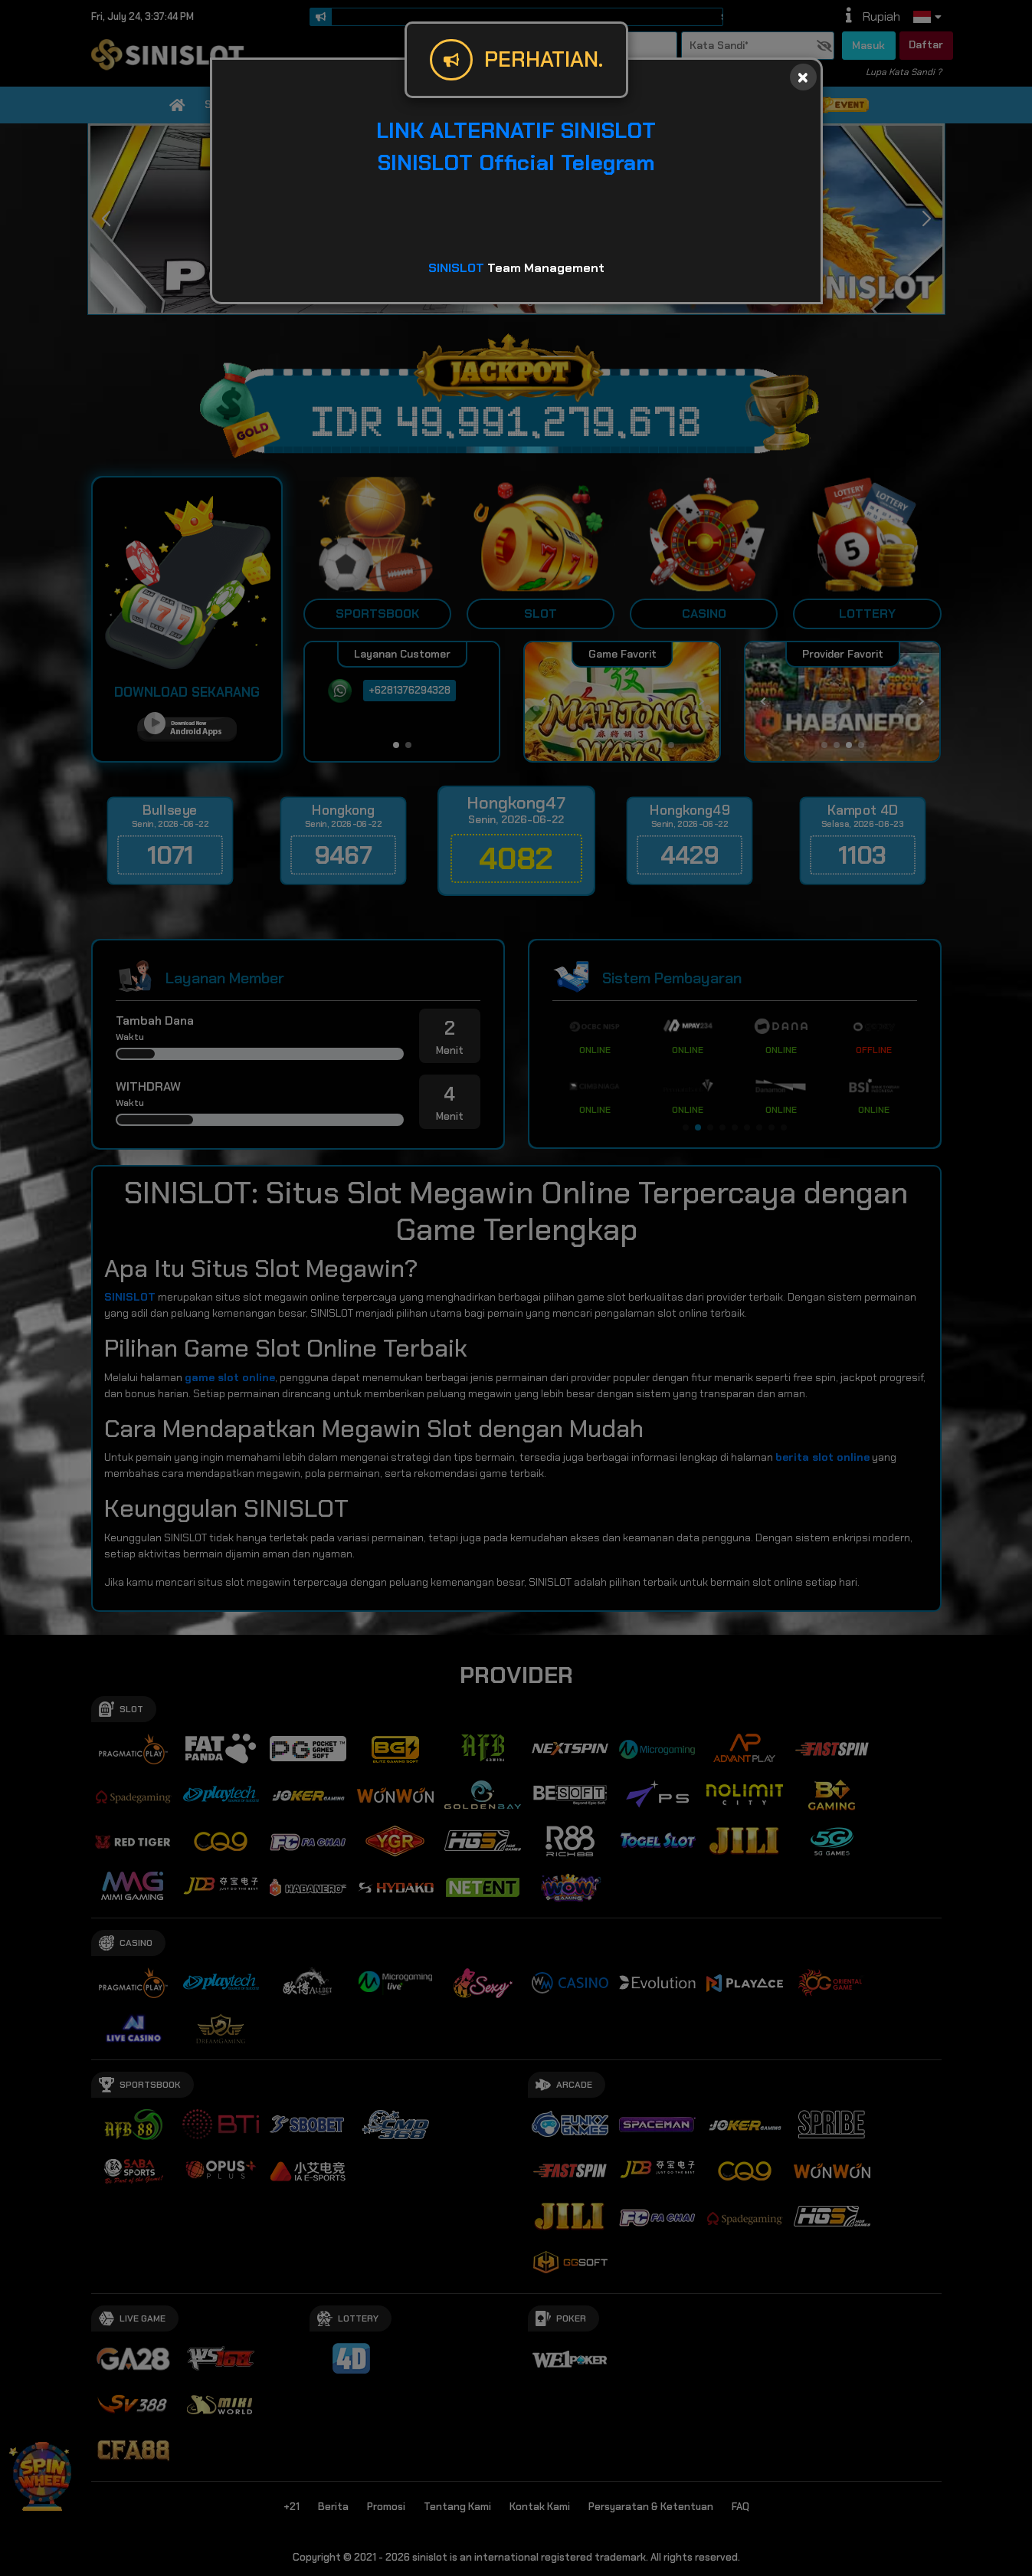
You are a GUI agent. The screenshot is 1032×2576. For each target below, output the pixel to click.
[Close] (803, 77)
